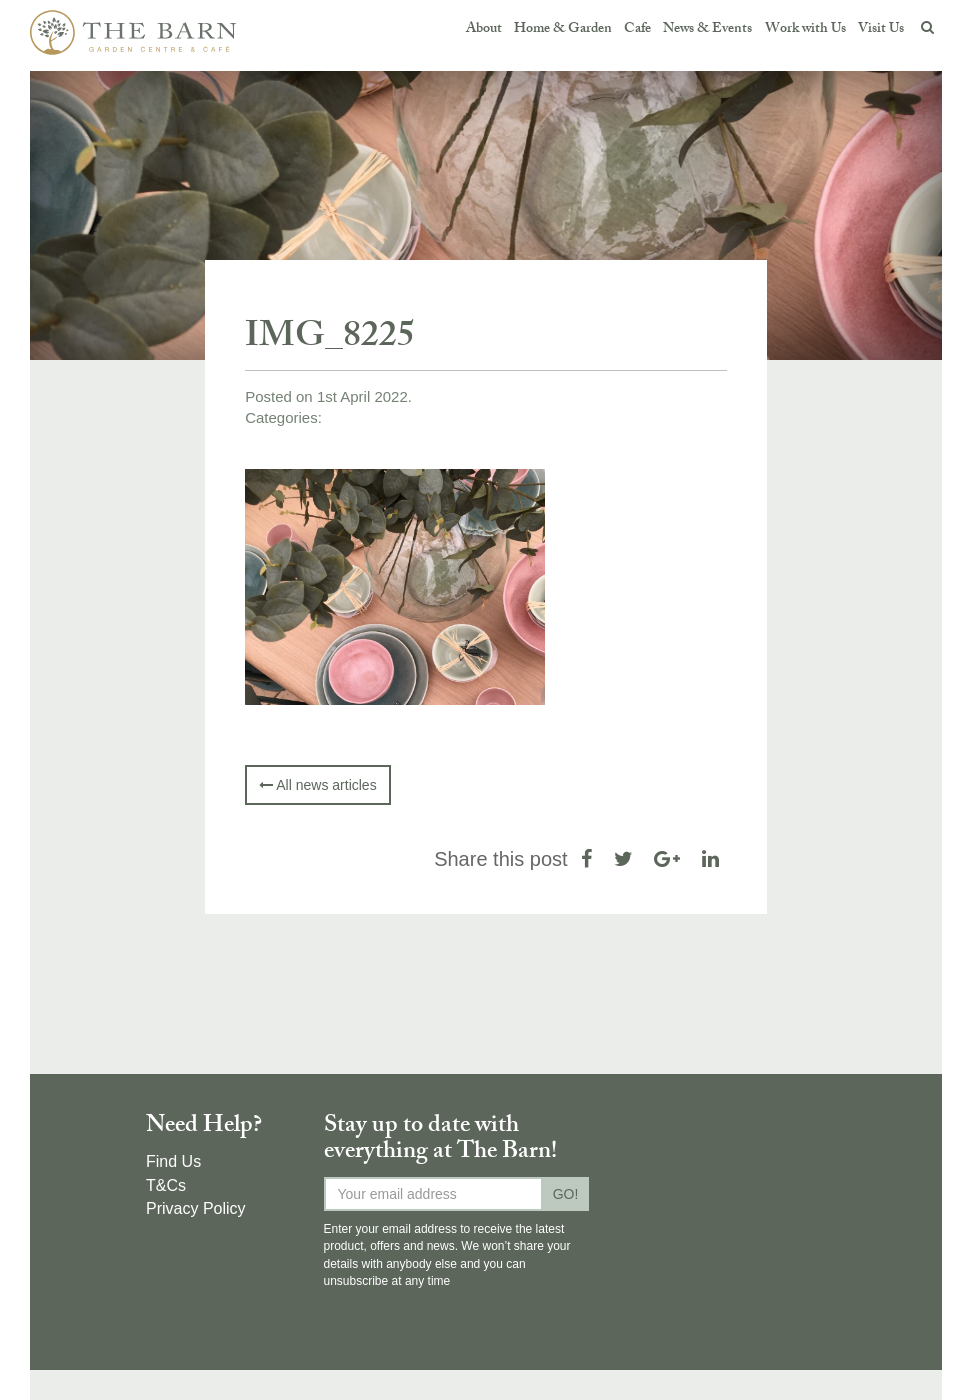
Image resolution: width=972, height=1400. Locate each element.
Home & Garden (563, 29)
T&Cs (166, 1185)
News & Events (707, 29)
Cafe (637, 29)
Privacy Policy (196, 1208)
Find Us (173, 1161)
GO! (566, 1194)
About (484, 29)
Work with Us (805, 29)
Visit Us (881, 29)
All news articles (317, 785)
